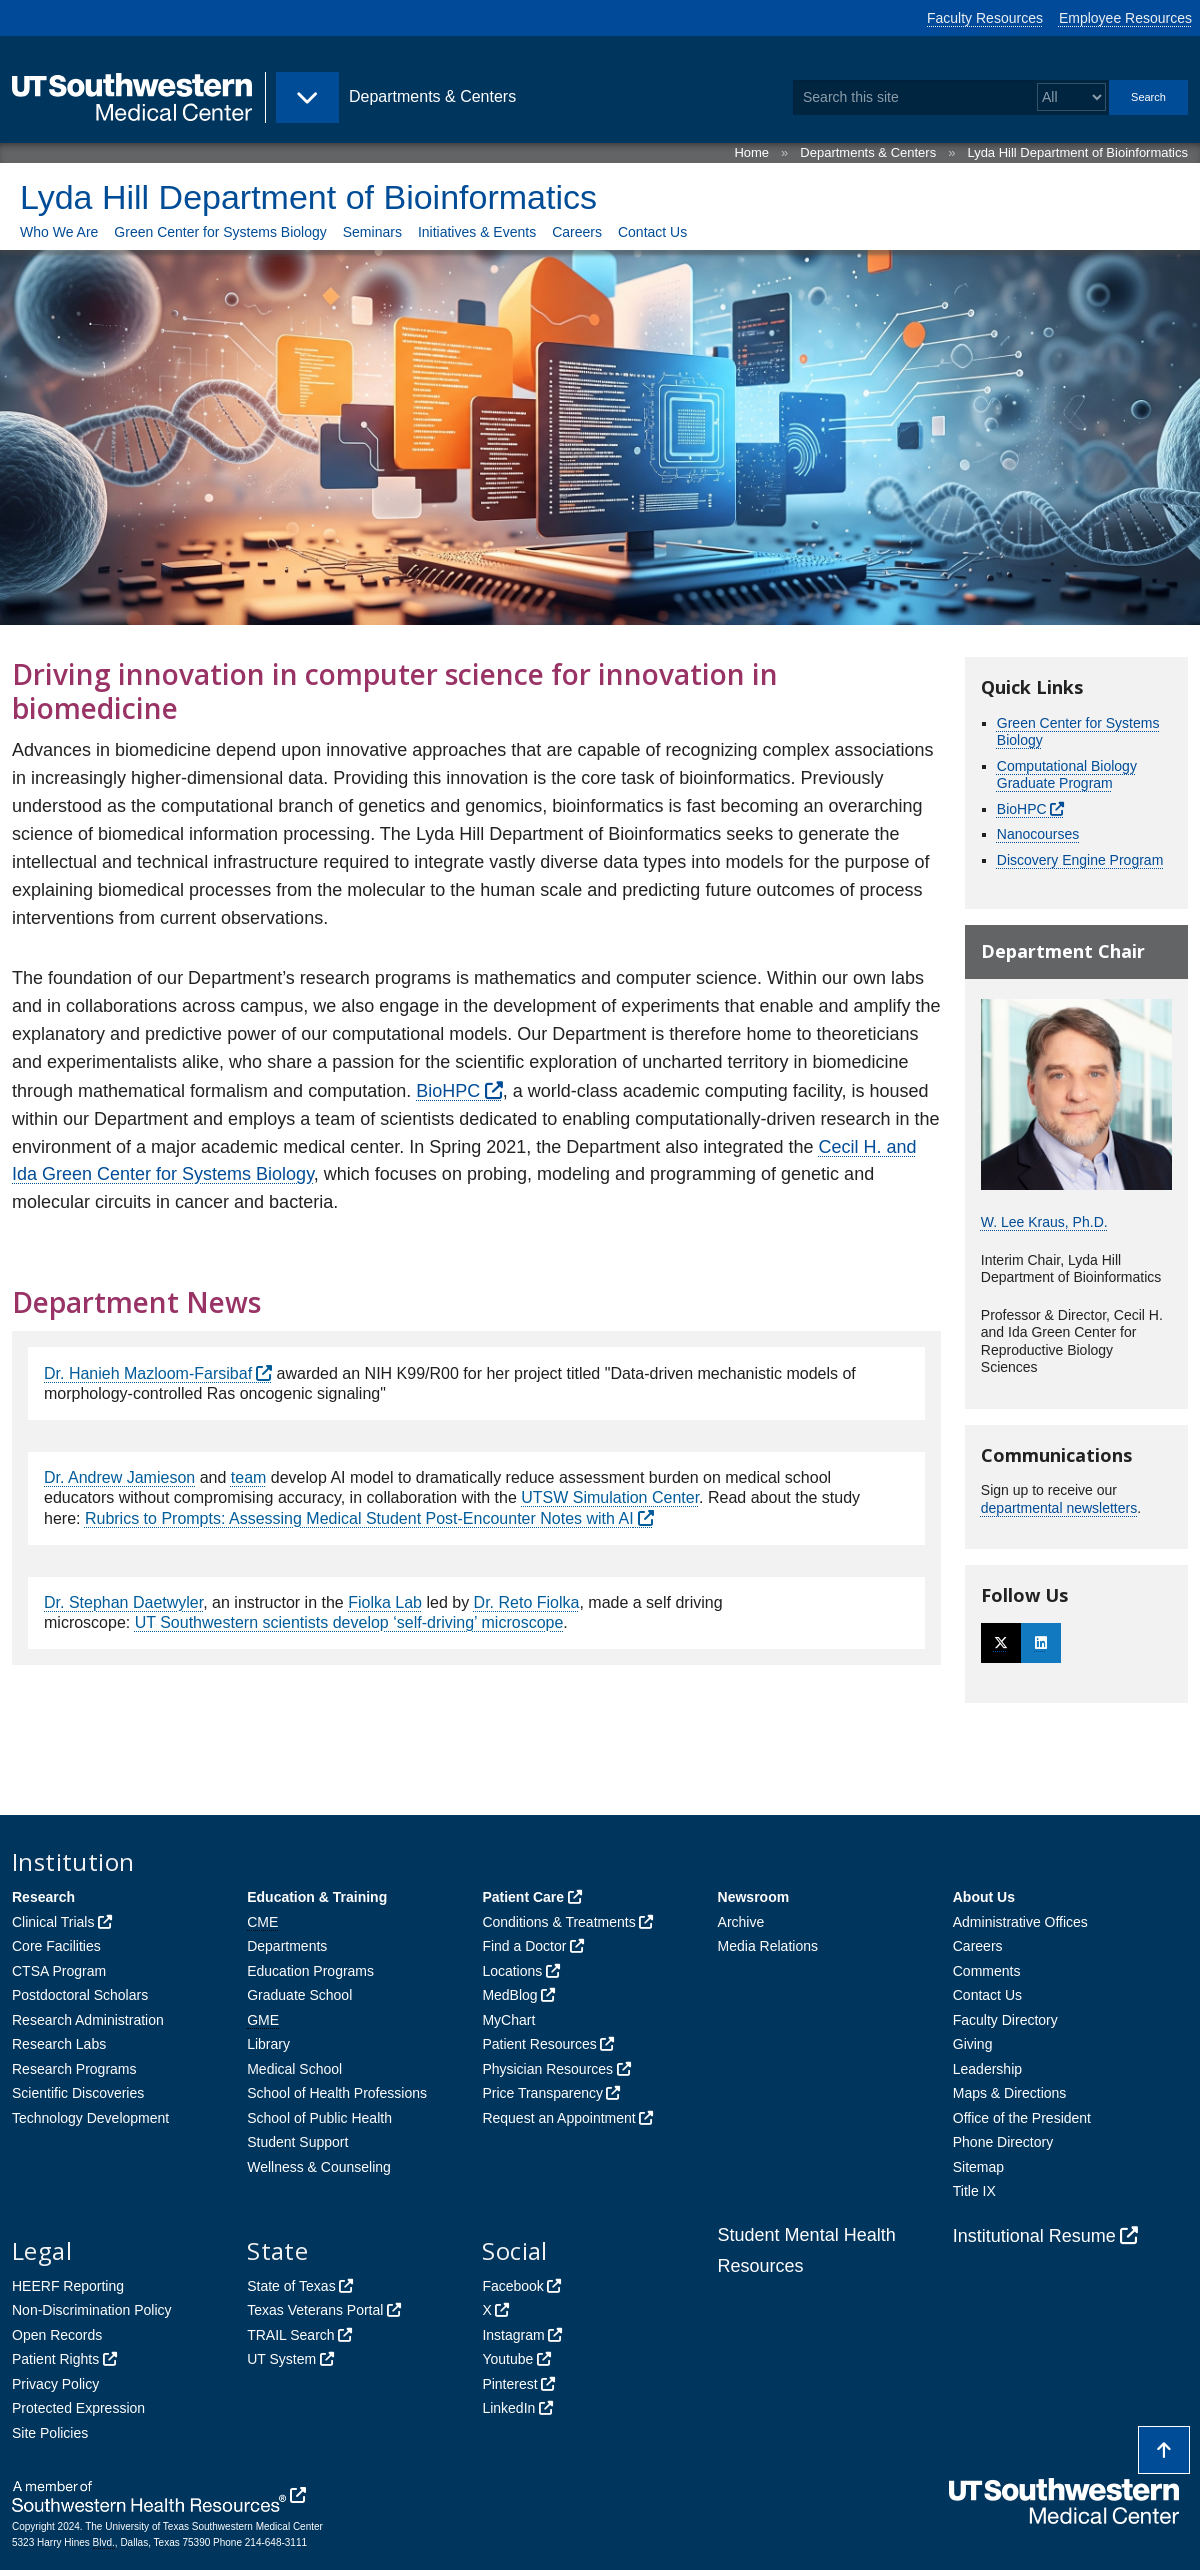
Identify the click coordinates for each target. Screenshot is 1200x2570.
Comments (987, 1971)
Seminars (372, 232)
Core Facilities (56, 1946)
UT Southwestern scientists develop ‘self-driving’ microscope (349, 1622)
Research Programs (74, 2069)
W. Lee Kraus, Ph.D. (1044, 1222)
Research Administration (88, 2020)
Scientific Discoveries (78, 2093)
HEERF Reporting (68, 2286)
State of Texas (291, 2286)
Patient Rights (55, 2359)
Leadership (987, 2069)
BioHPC (448, 1091)
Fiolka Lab (385, 1602)
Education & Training (317, 1897)
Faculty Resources (985, 18)
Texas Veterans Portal (315, 2310)
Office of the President (1022, 2118)
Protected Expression (78, 2408)
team (249, 1477)
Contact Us (652, 232)
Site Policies (50, 2433)
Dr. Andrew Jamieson (119, 1477)
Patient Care (523, 1897)
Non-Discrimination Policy (92, 2310)
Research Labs (59, 2044)
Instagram (513, 2335)
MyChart (508, 2020)
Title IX (974, 2191)
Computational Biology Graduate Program (1067, 775)
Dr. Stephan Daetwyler (123, 1602)
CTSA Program (59, 1971)
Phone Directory (1003, 2142)
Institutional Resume (1034, 2236)
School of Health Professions (337, 2093)
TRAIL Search (290, 2335)
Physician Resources (547, 2069)
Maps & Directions (1010, 2093)
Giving (973, 2044)
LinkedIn (508, 2408)
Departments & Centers (868, 152)
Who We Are (59, 232)
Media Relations (768, 1946)
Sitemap (978, 2167)
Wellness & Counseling (319, 2167)
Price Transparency (542, 2093)
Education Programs (310, 1971)
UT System (281, 2359)
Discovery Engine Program (1080, 860)
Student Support (297, 2142)
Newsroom (754, 1897)
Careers (577, 232)
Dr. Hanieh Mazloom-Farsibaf (148, 1373)
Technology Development (90, 2118)
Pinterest (509, 2384)
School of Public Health (319, 2118)
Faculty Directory (1005, 2020)
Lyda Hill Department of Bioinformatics (1077, 152)
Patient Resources (539, 2044)
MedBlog (509, 1995)
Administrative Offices (1020, 1922)
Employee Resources (1125, 18)
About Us (984, 1897)
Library (268, 2044)
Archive (741, 1922)
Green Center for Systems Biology (220, 232)
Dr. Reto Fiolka (527, 1602)
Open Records (57, 2335)
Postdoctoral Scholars (80, 1995)
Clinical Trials (53, 1922)
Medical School (294, 2069)
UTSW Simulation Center (610, 1497)
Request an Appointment (558, 2118)
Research (43, 1897)
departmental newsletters (1059, 1508)
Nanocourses (1038, 834)
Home (751, 152)
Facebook (512, 2286)
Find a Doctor (524, 1946)
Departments (287, 1946)
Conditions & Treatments (558, 1922)
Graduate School (299, 1995)
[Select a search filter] (1071, 97)
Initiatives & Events (477, 232)
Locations (512, 1971)
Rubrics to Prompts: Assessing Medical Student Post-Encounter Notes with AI (359, 1518)
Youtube (507, 2359)
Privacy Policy (55, 2384)
